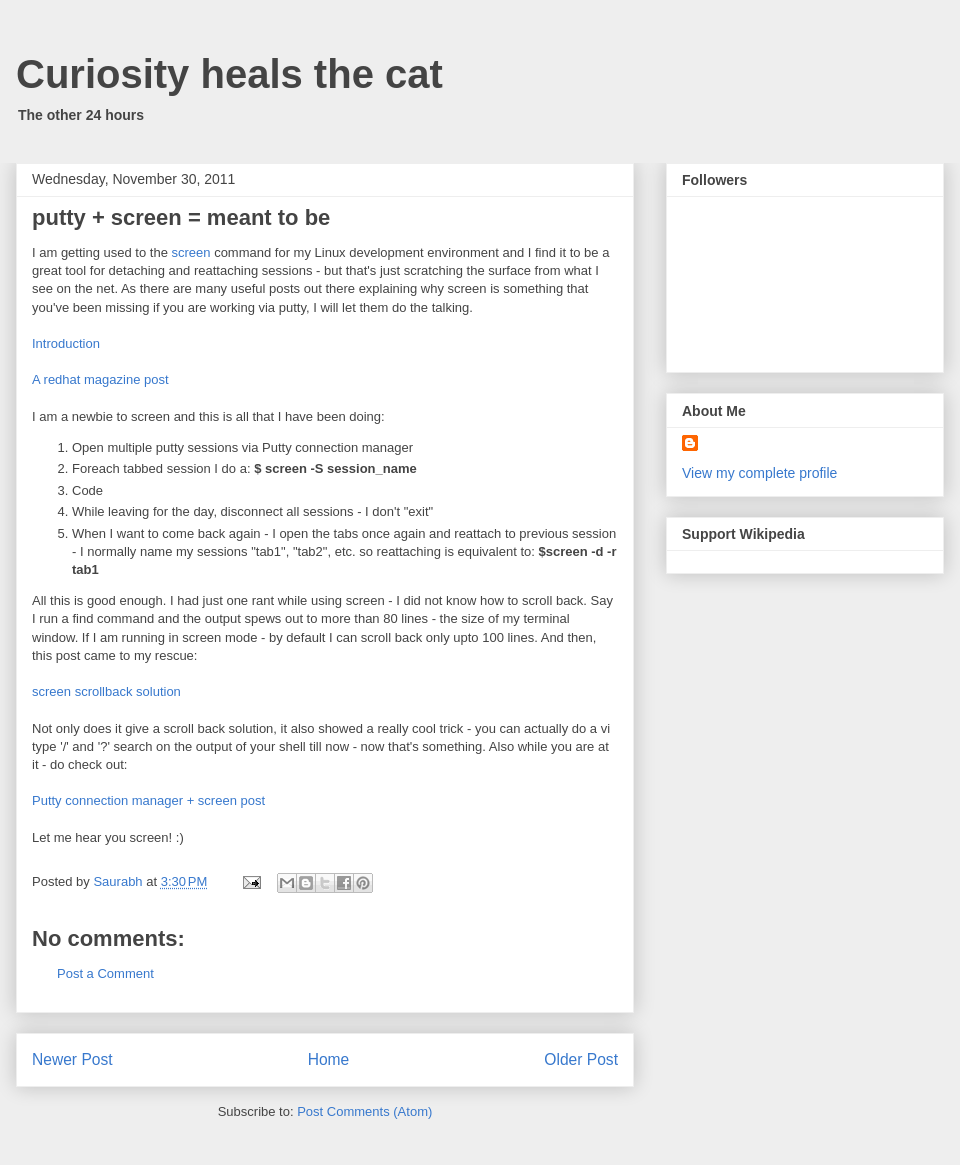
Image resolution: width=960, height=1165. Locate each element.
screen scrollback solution (106, 691)
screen (190, 252)
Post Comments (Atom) (364, 1111)
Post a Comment (105, 973)
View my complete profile (759, 473)
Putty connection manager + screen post (148, 800)
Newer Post (72, 1059)
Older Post (581, 1059)
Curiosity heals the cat (229, 74)
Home (329, 1059)
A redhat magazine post (100, 379)
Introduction (66, 343)
